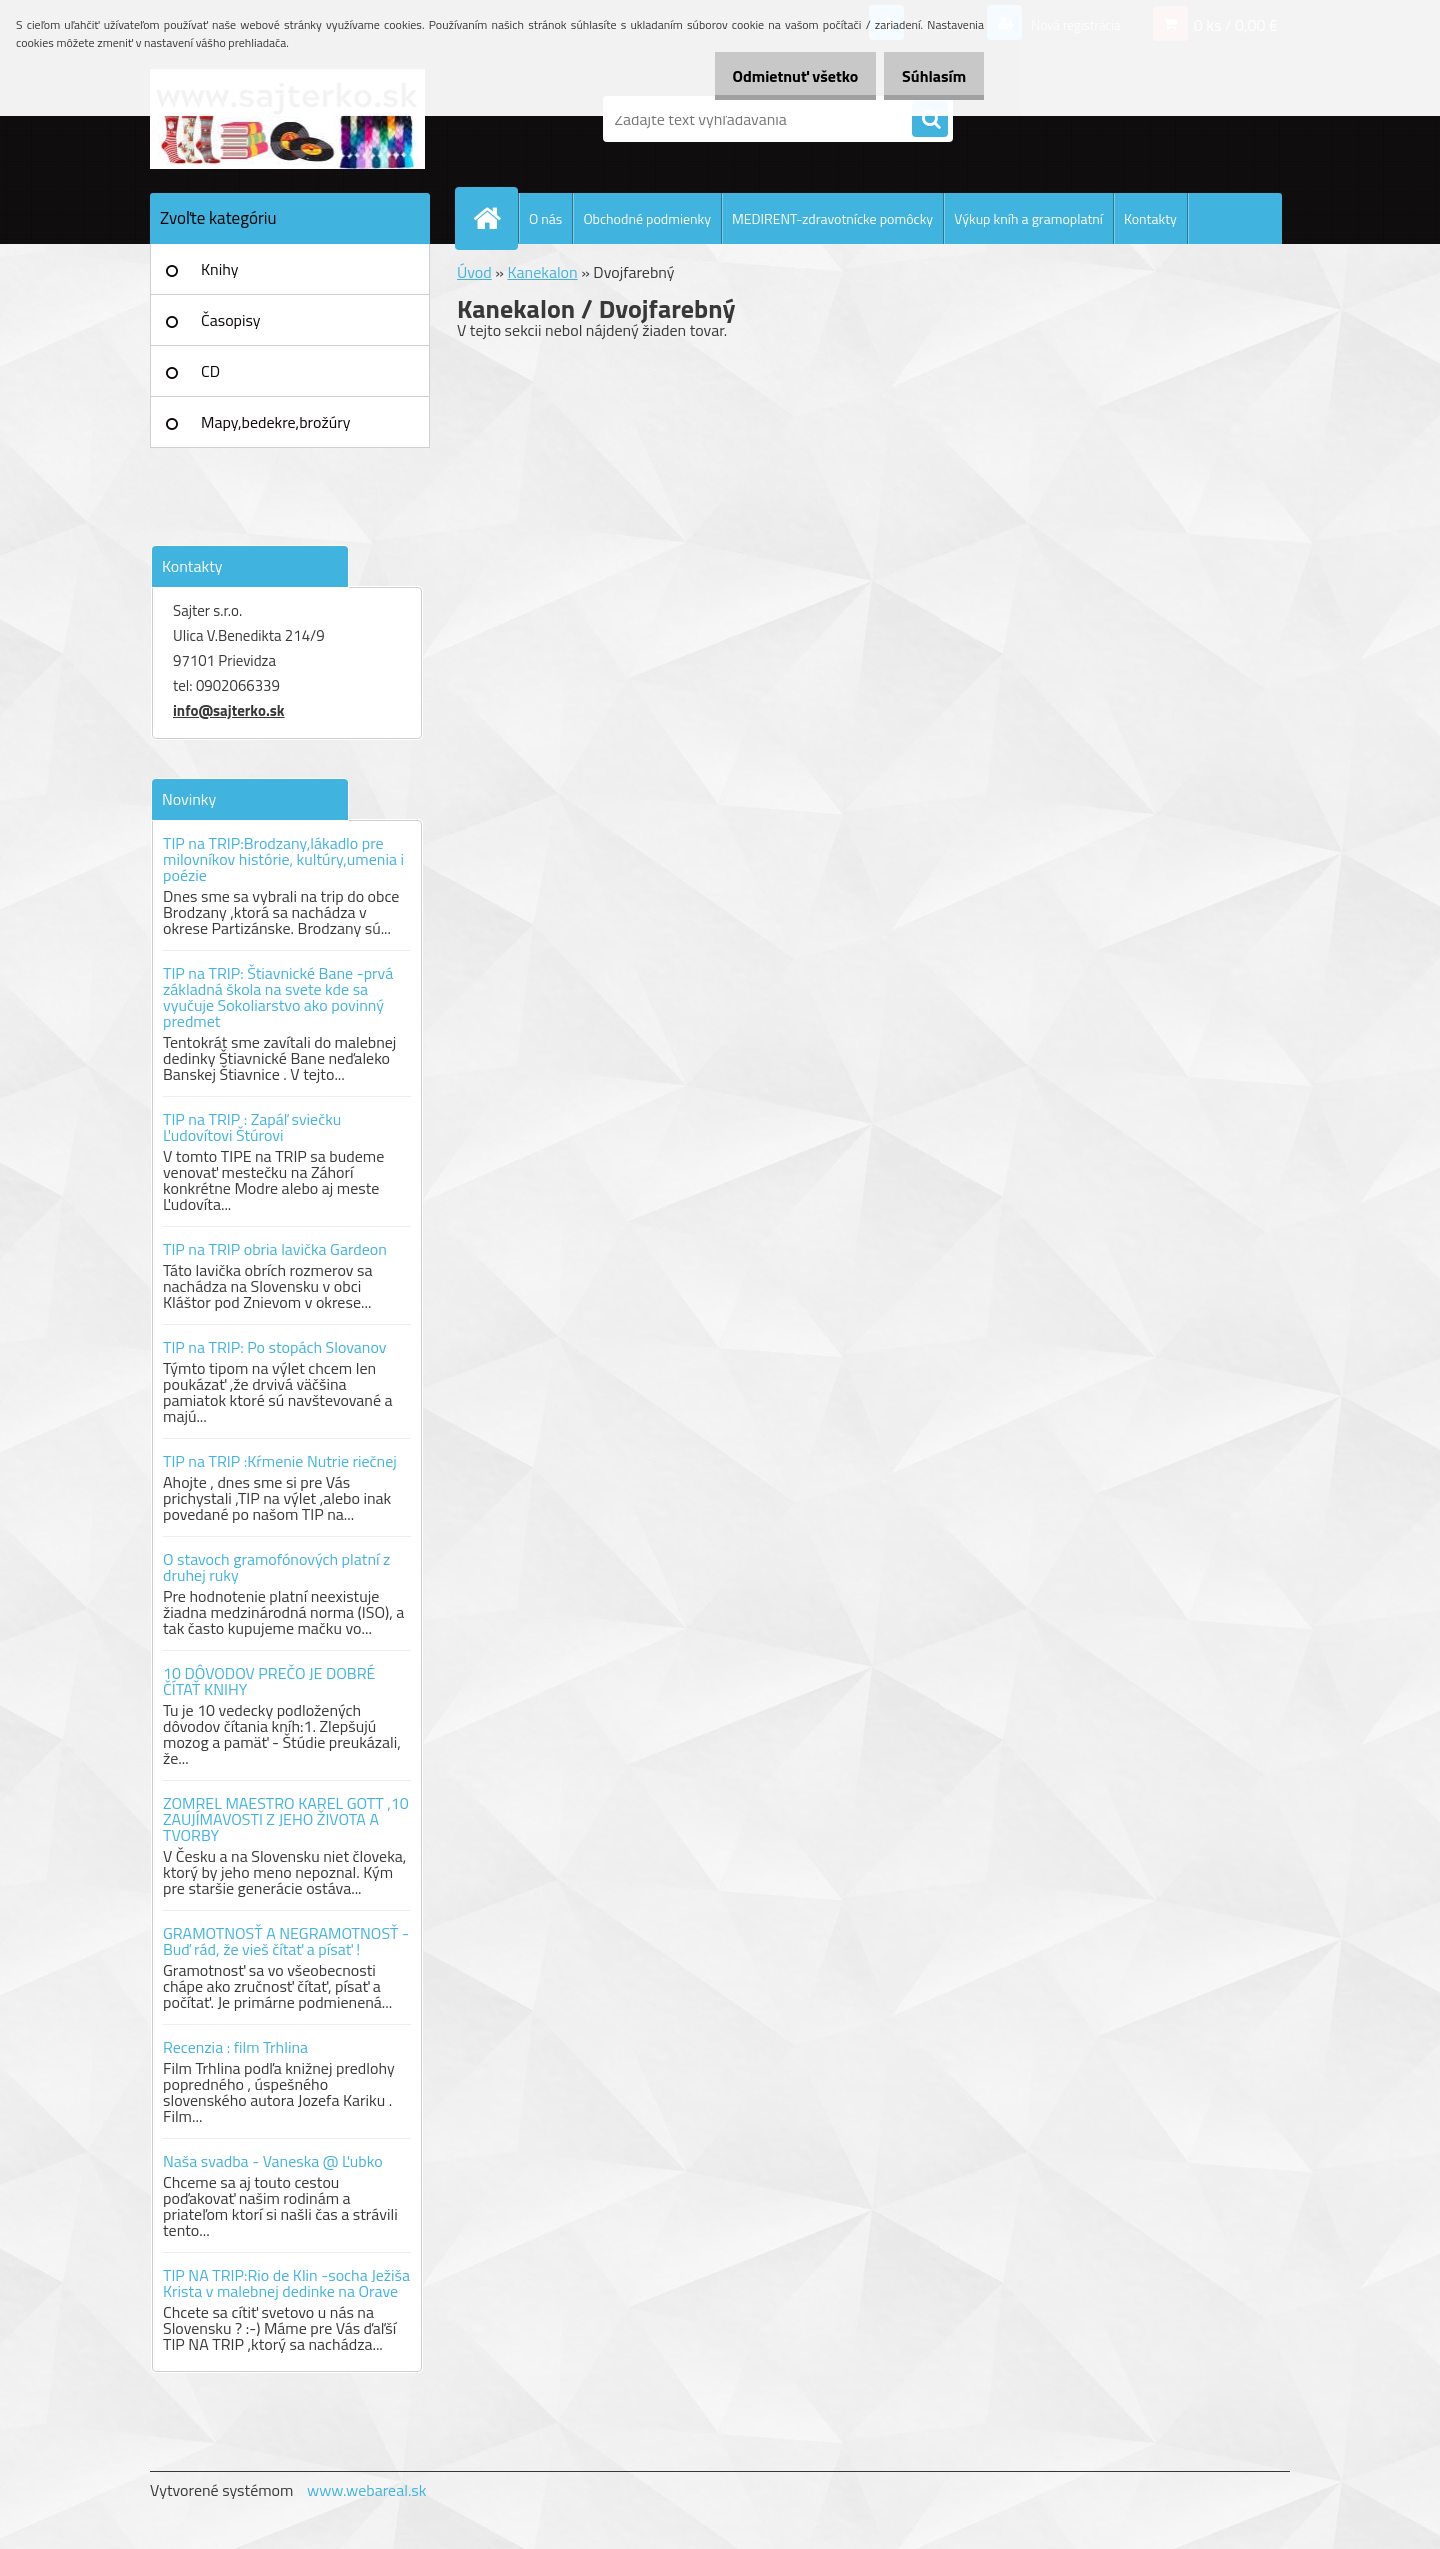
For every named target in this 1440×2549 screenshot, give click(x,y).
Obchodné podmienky (647, 218)
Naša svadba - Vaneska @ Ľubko (273, 2161)
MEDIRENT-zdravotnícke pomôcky (832, 218)
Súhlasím (927, 76)
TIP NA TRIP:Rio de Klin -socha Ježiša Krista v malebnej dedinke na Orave (286, 2283)
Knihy (219, 269)
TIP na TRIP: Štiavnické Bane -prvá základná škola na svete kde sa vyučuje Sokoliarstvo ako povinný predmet (278, 997)
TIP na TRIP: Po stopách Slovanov (274, 1347)
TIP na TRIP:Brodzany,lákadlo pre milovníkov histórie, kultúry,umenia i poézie (283, 859)
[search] (930, 120)
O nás (545, 218)
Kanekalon (542, 272)
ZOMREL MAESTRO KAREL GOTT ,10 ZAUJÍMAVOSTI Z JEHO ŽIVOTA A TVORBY (286, 1819)
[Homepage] (495, 218)
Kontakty (1150, 218)
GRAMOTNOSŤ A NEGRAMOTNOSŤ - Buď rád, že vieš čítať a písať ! (286, 1941)
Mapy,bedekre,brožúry (275, 422)
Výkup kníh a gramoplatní (1028, 218)
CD (210, 371)
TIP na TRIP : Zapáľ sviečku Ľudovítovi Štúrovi (252, 1127)
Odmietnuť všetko (774, 76)
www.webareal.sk (367, 2490)
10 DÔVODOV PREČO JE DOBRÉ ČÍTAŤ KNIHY (269, 1681)
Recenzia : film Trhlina (235, 2047)
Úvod (474, 272)
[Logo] (287, 119)
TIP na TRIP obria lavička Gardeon (275, 1249)
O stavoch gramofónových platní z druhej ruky (276, 1567)
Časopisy (231, 320)
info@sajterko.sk (229, 710)
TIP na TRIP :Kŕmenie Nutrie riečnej (280, 1461)
